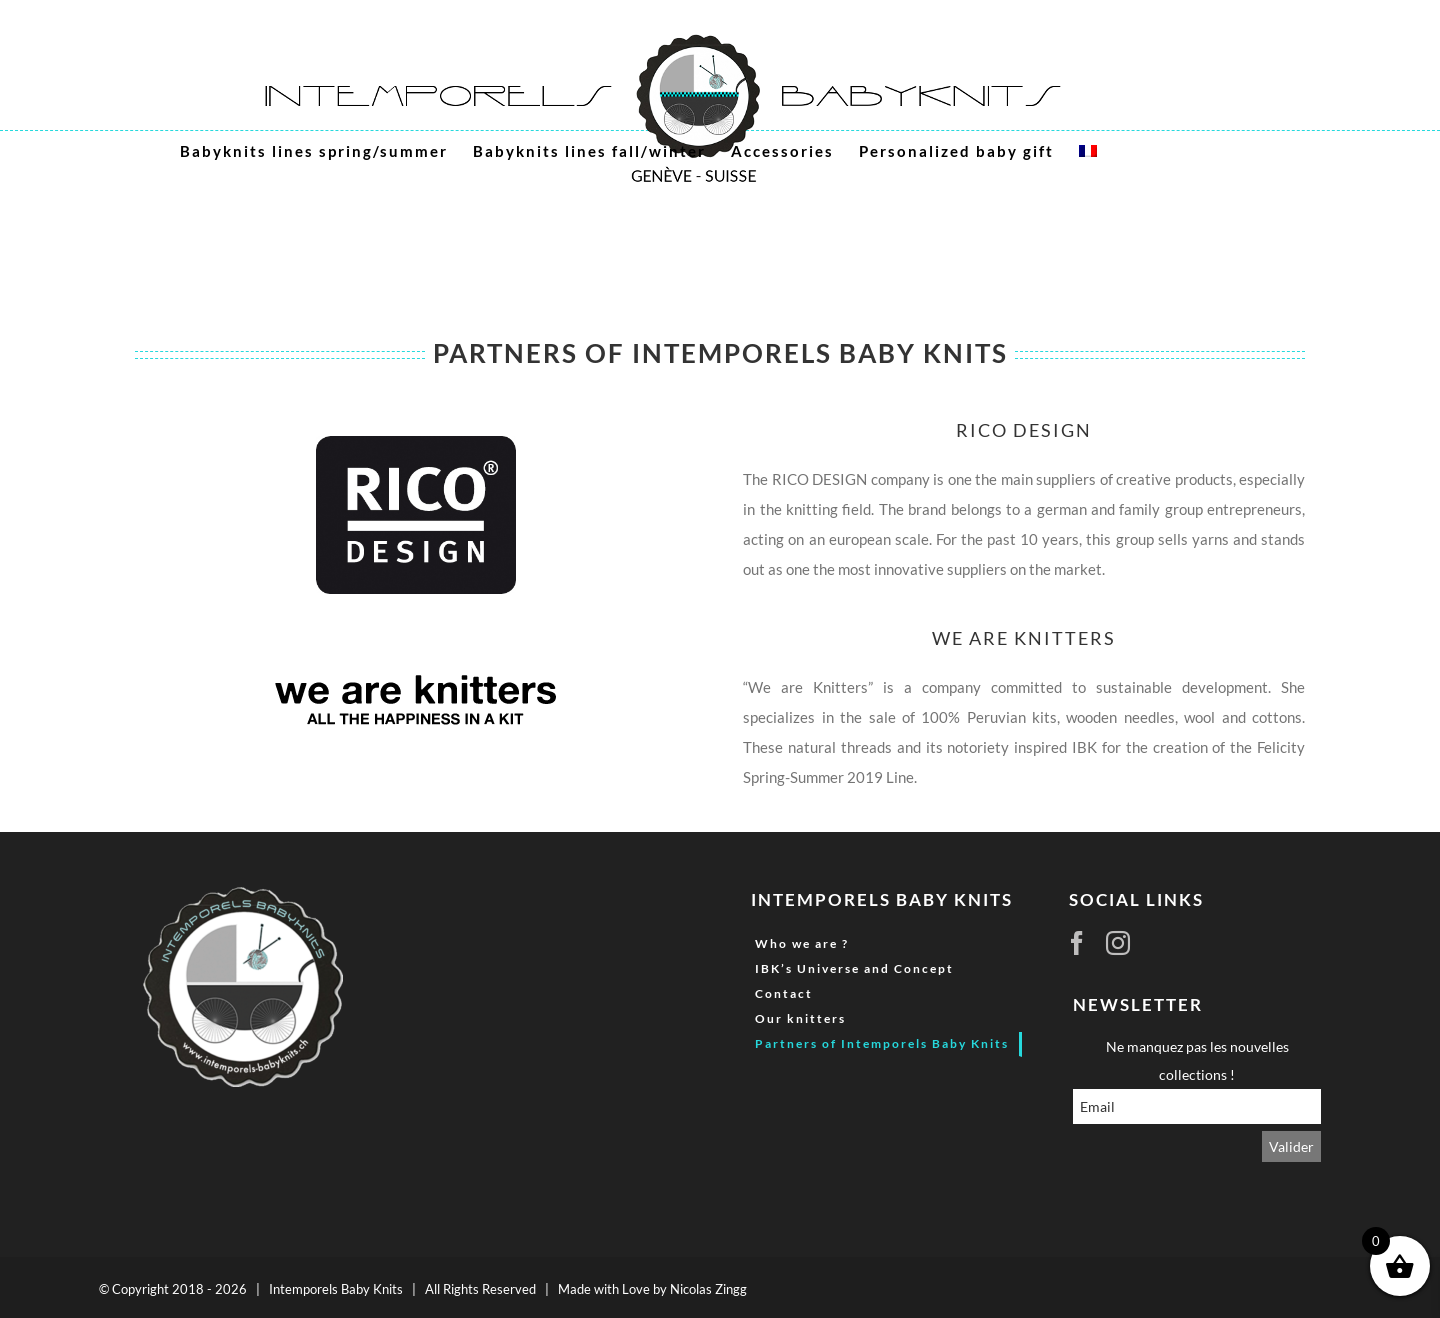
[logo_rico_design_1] (416, 443)
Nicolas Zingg (708, 1289)
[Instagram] (1109, 943)
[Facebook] (1068, 943)
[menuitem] (1088, 151)
